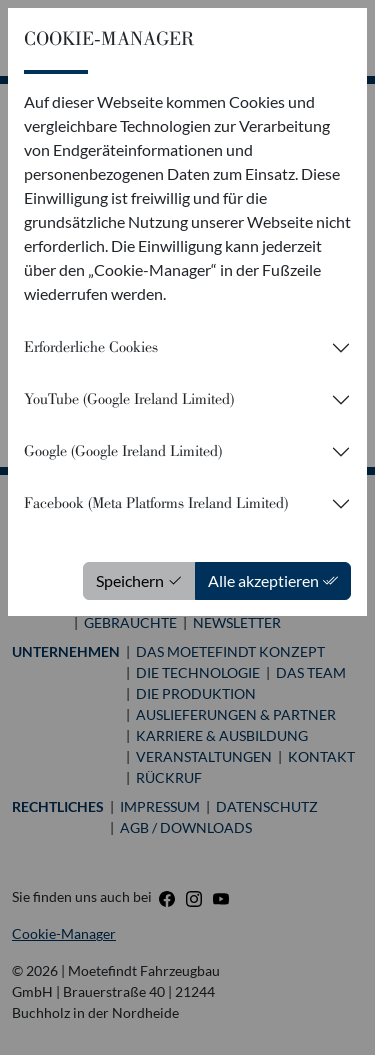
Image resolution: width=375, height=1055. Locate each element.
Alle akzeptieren (273, 580)
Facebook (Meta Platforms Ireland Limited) (156, 503)
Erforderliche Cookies (91, 347)
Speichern (139, 580)
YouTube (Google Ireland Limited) (129, 399)
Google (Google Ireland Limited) (123, 451)
